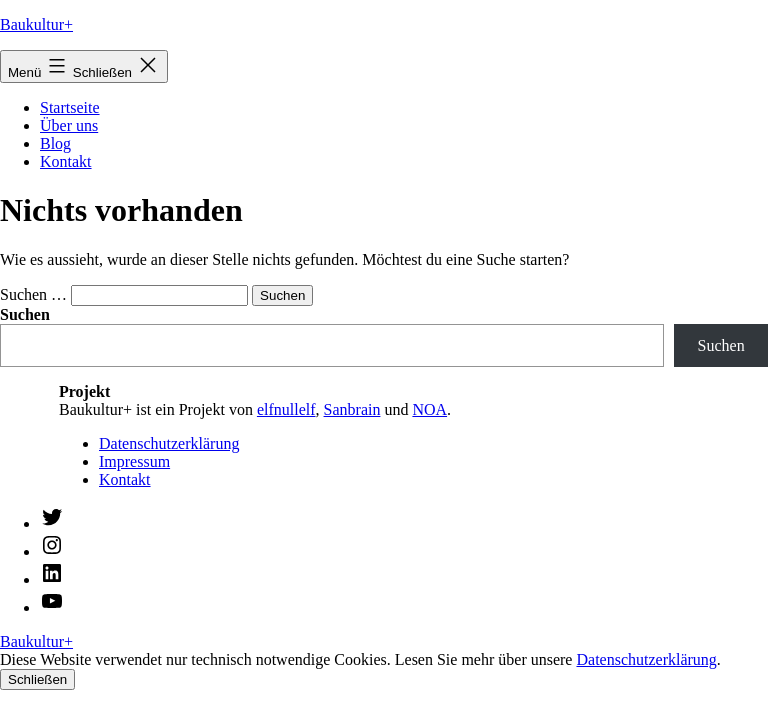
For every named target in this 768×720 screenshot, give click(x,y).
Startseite (70, 107)
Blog (55, 143)
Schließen (37, 679)
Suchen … (33, 294)
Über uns (69, 125)
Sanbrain (352, 409)
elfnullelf (286, 409)
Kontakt (66, 161)
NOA (429, 409)
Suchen (721, 345)
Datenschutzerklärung (169, 443)
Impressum (134, 461)
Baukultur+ (36, 24)
